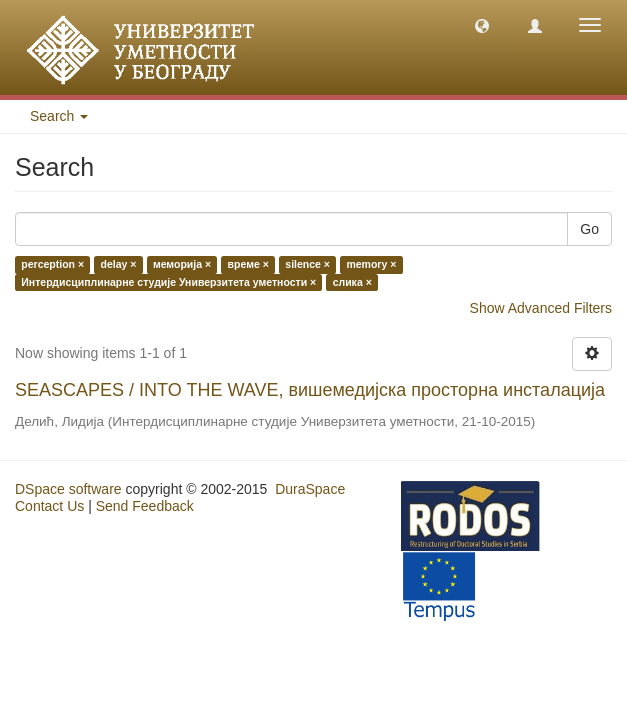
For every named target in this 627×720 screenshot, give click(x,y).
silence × (307, 265)
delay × (119, 265)
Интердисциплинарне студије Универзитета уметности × (168, 282)
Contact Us (49, 506)
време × (248, 265)
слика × (352, 282)
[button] (482, 25)
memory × (371, 265)
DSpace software (68, 489)
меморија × (182, 265)
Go (589, 229)
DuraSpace (310, 489)
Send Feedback (145, 506)
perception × (52, 265)
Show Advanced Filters (541, 308)
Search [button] (59, 116)
